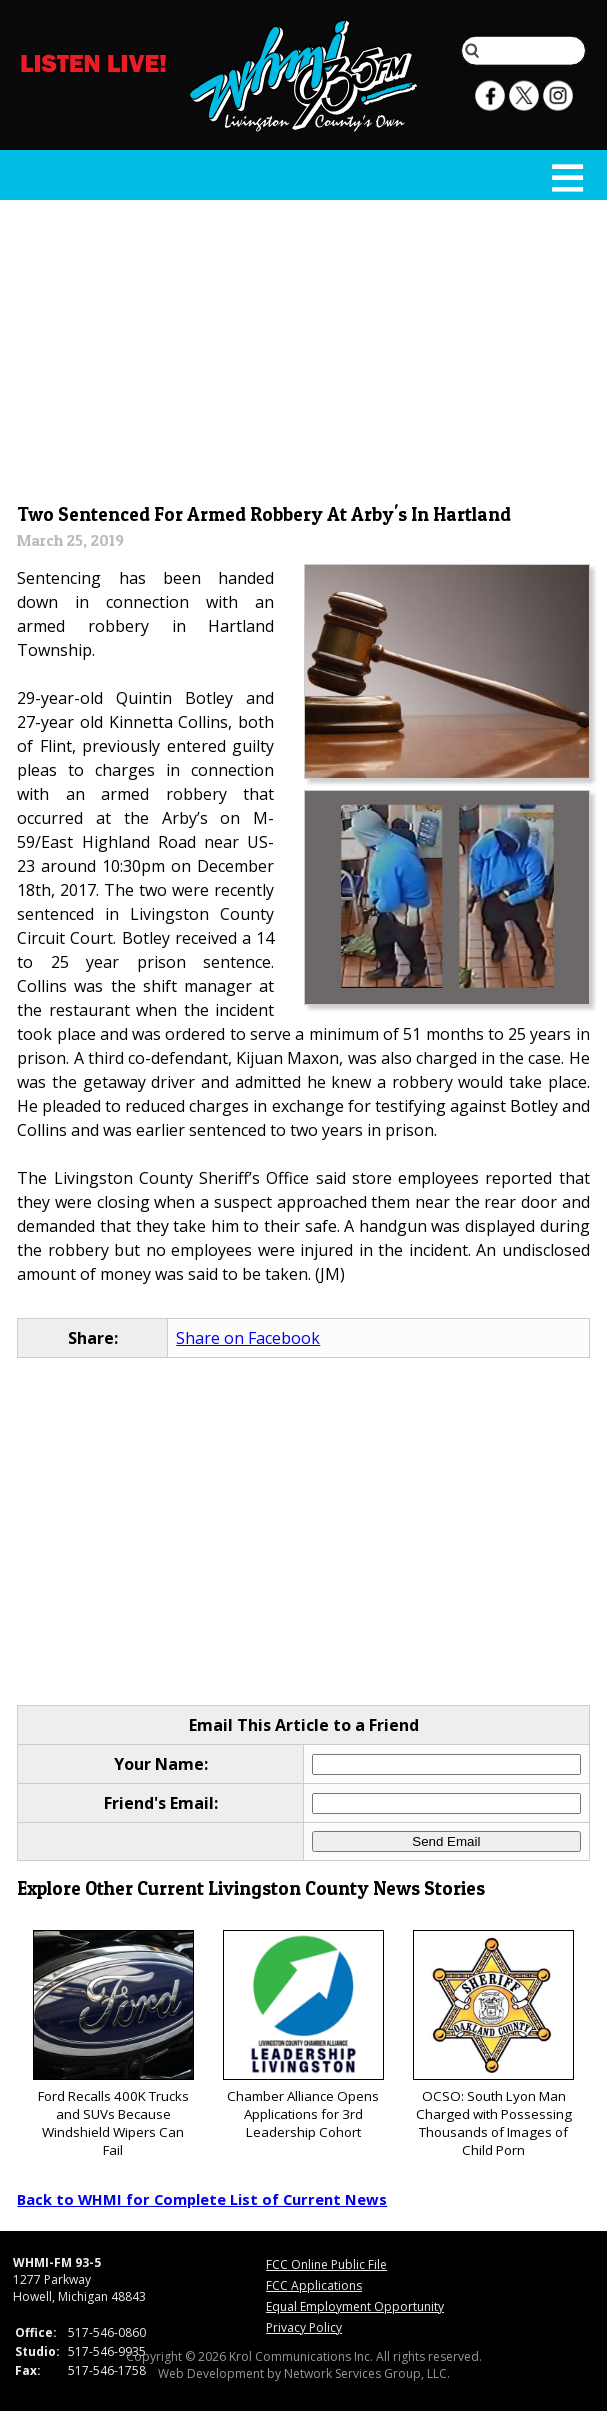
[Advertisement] (304, 347)
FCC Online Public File (326, 2264)
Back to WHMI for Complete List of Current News (202, 2199)
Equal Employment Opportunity (355, 2306)
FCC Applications (314, 2285)
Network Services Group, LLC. (367, 2373)
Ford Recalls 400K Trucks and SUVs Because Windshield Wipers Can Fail (113, 2044)
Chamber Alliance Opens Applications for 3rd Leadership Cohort (303, 2035)
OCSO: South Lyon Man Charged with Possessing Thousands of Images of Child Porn (493, 2044)
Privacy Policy (304, 2327)
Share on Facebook (248, 1338)
